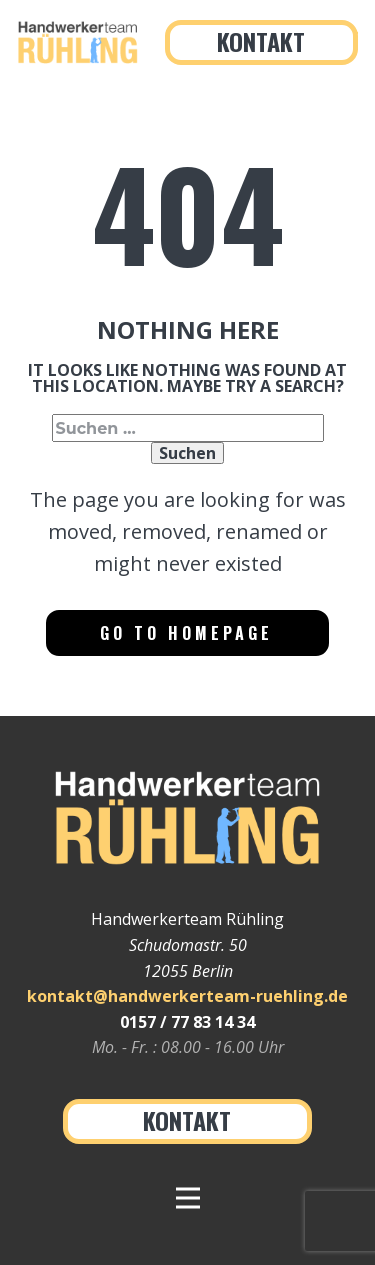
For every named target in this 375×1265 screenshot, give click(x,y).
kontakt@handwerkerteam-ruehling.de (187, 996)
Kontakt (261, 41)
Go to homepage (186, 633)
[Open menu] (188, 1198)
